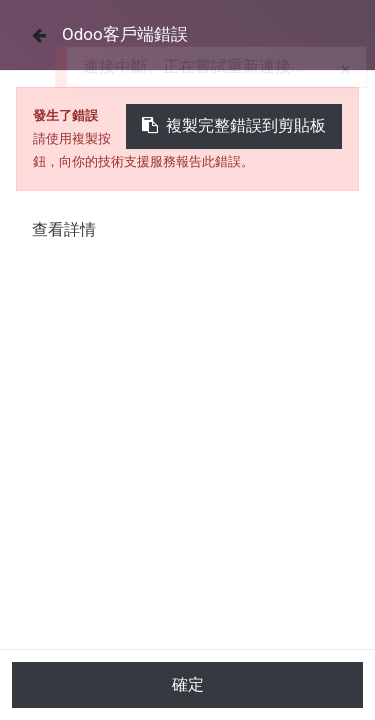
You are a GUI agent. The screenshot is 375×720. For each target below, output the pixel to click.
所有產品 (47, 462)
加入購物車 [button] (187, 696)
